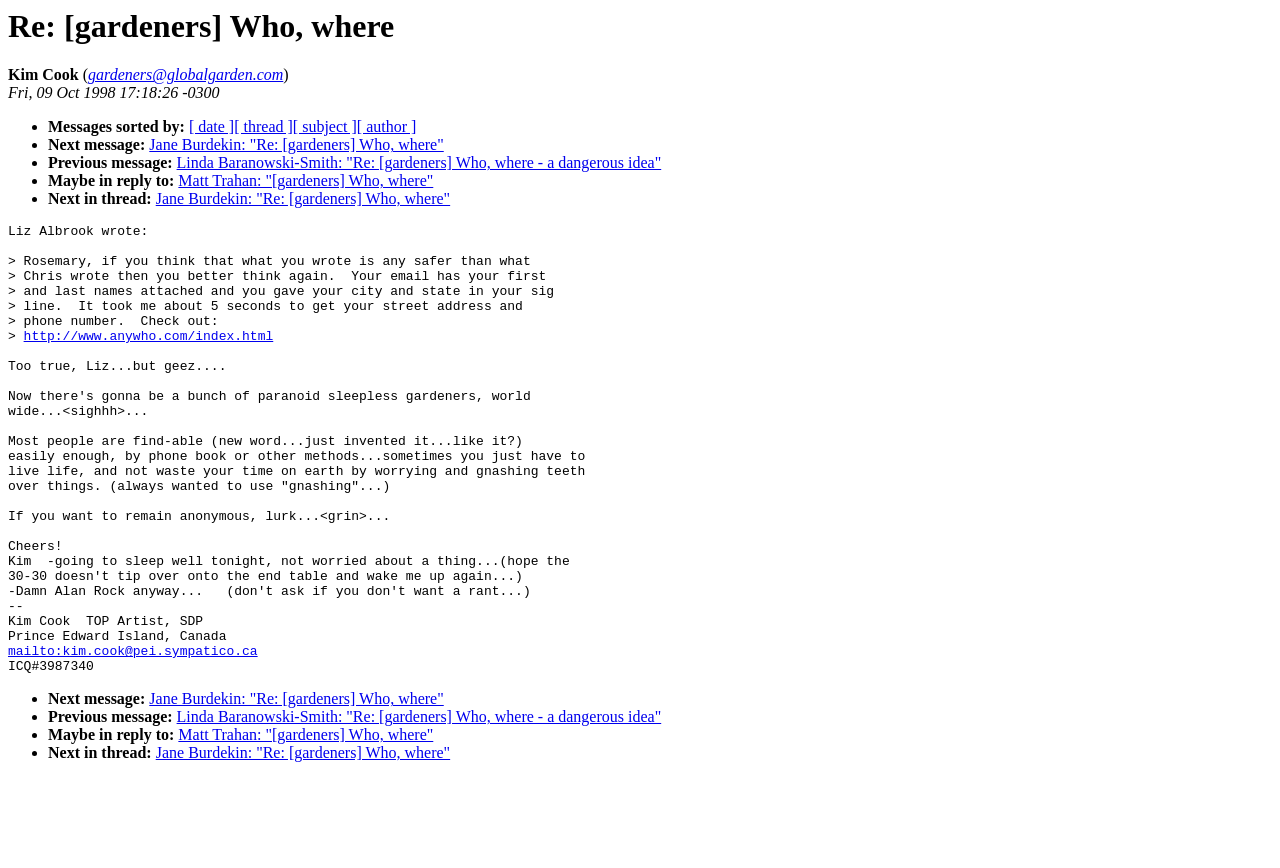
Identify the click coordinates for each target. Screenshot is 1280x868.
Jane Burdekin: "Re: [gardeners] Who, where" (296, 144)
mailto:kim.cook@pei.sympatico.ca (133, 737)
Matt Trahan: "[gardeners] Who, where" (305, 180)
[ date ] (211, 126)
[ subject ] (325, 126)
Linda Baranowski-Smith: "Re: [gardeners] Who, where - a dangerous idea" (419, 162)
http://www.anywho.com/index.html (149, 359)
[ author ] (387, 126)
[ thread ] (263, 126)
